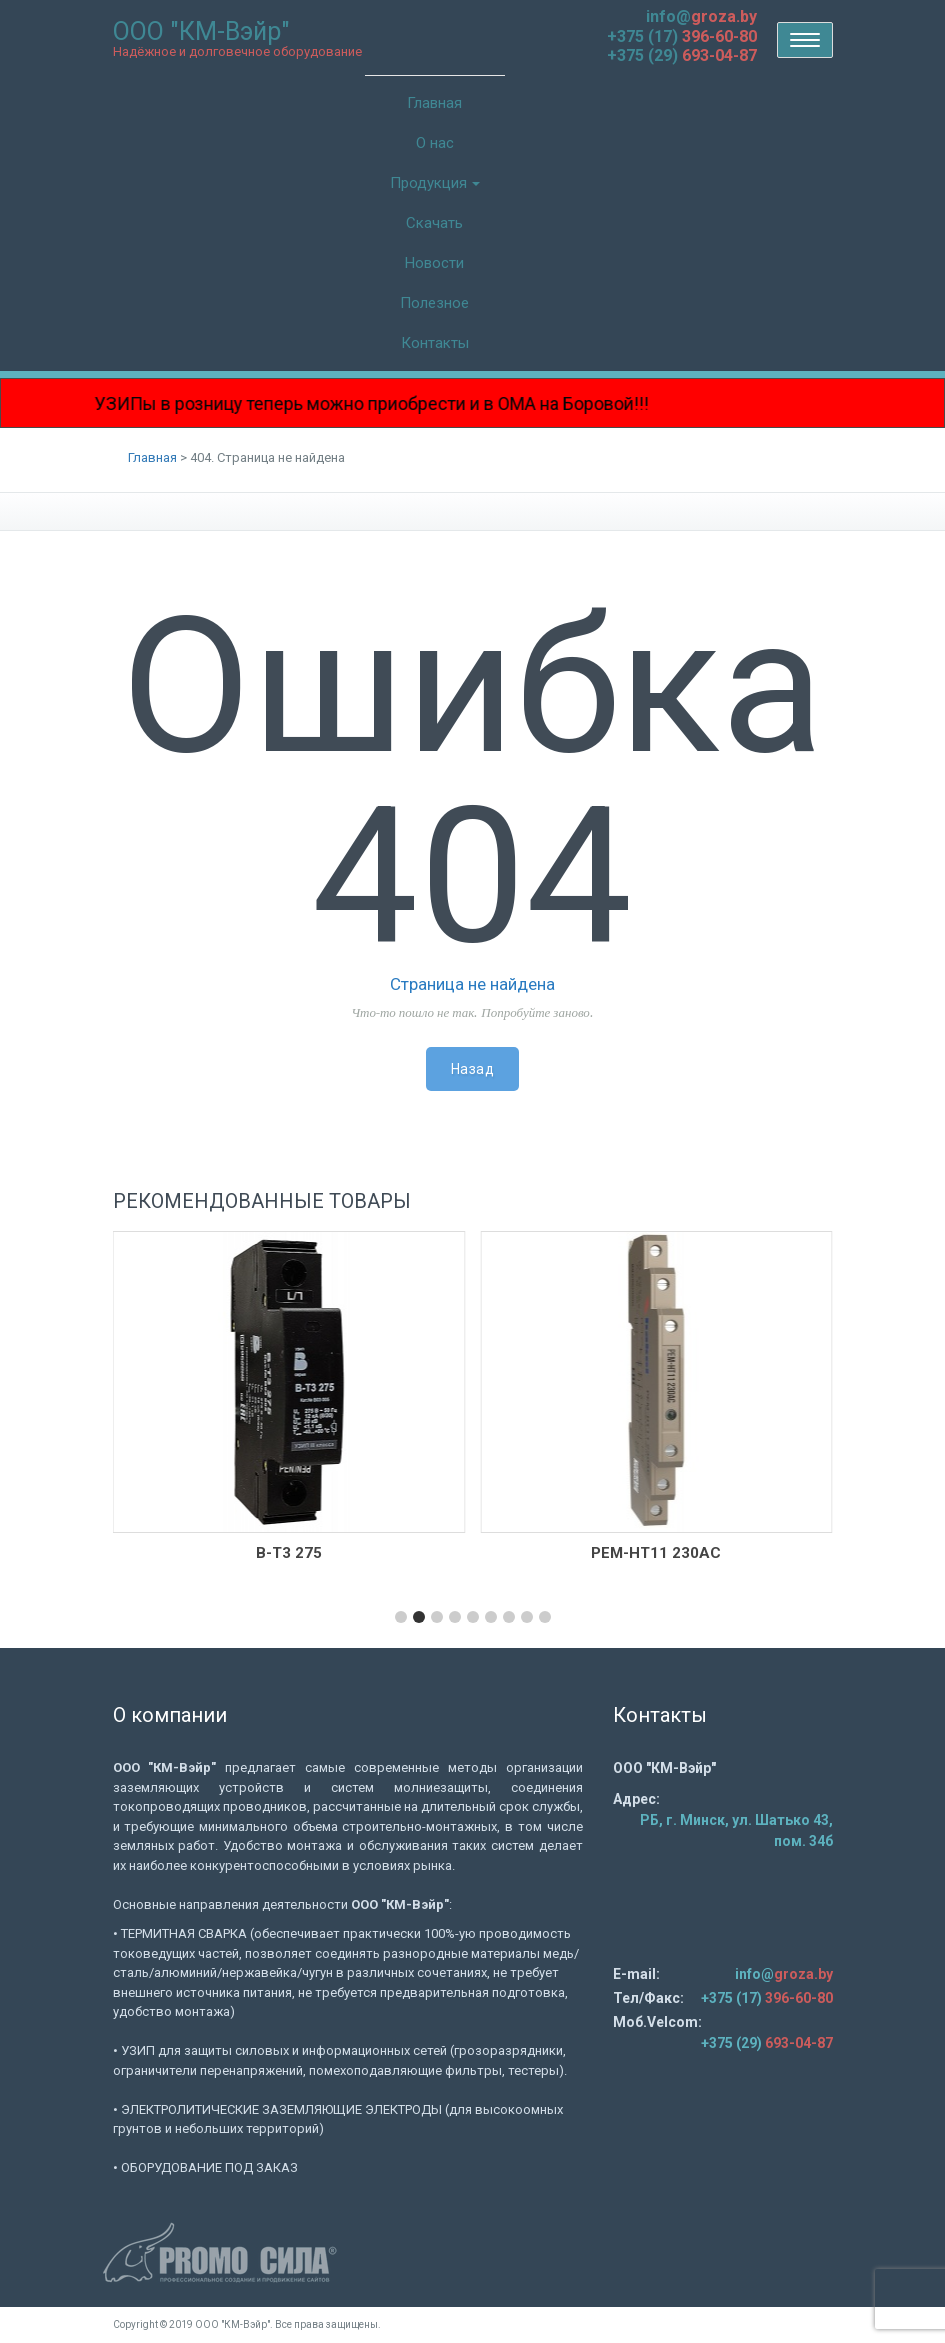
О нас (435, 143)
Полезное (434, 303)
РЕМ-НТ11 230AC (656, 1553)
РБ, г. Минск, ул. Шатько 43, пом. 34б (736, 1830)
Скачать (434, 223)
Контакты (435, 343)
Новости (434, 263)
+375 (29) (682, 55)
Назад (473, 1069)
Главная (434, 103)
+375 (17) (682, 36)
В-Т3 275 (289, 1553)
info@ (701, 16)
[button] (401, 1617)
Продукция (435, 183)
